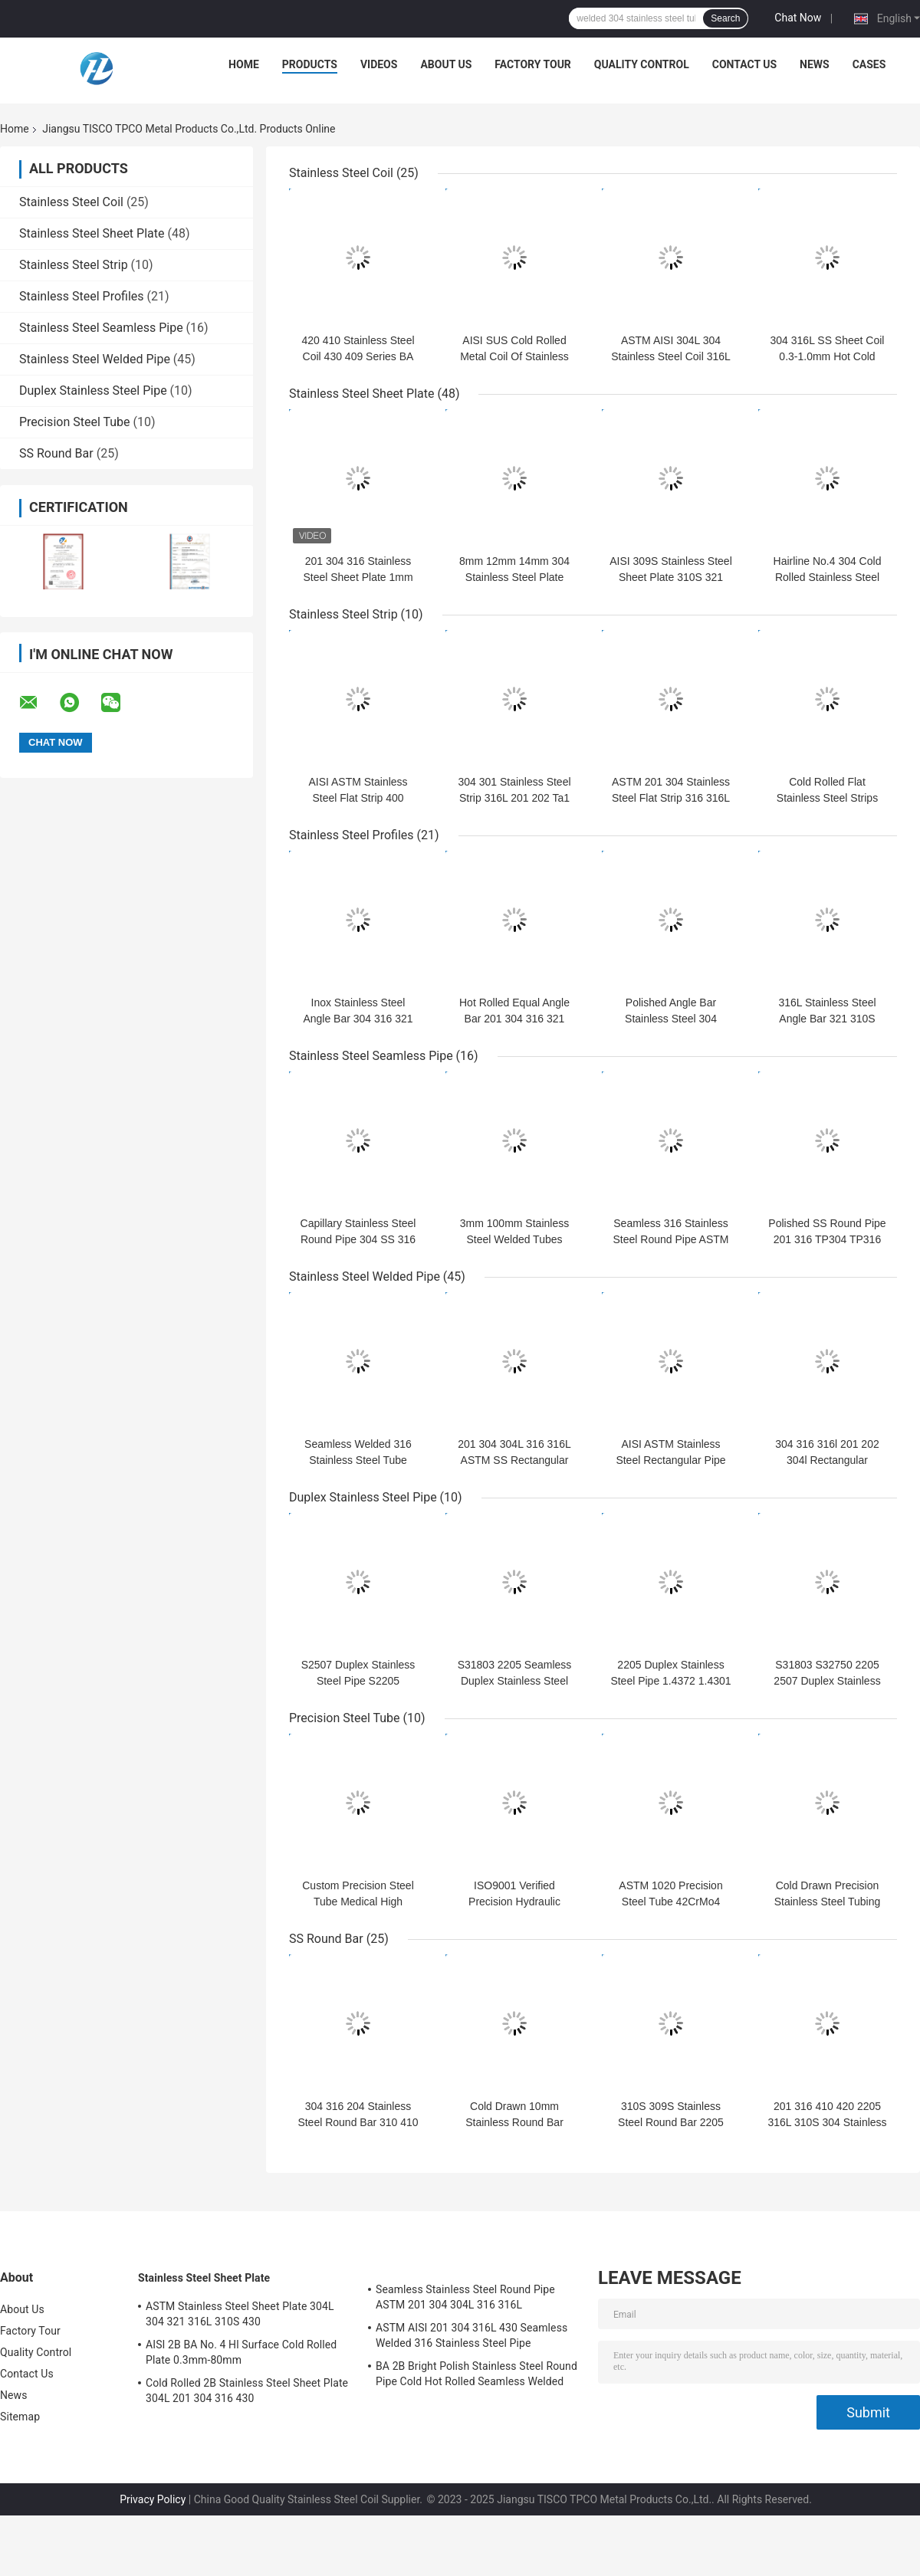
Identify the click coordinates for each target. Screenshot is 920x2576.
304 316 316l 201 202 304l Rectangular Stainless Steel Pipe (827, 1460)
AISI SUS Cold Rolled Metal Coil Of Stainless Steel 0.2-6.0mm (514, 356)
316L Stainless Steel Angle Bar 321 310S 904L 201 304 (827, 1018)
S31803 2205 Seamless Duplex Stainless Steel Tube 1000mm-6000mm (515, 1681)
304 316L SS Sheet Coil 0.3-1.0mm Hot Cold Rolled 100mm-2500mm (827, 356)
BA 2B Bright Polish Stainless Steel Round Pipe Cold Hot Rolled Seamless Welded (476, 2373)
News (815, 64)
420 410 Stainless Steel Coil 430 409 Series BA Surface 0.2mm (357, 356)
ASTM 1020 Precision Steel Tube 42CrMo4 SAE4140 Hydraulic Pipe (670, 1901)
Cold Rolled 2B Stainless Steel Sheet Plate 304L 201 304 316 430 (247, 2390)
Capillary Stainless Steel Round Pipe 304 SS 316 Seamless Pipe (358, 1239)
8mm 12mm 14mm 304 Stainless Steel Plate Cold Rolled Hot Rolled (514, 577)
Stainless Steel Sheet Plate (91, 233)
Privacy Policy (153, 2499)
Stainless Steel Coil (71, 202)
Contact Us (744, 64)
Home (243, 64)
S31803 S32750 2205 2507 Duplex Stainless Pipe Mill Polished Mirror (828, 1681)
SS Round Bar (56, 453)
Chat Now (797, 17)
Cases (869, 64)
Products (309, 64)
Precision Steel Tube (74, 422)
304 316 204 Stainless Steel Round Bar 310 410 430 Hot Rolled (357, 2122)
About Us (446, 64)
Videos (379, 64)
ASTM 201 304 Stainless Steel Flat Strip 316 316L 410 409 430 (671, 798)
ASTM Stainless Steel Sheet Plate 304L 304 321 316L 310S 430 (240, 2314)
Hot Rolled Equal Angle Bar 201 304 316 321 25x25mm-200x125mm (514, 1018)
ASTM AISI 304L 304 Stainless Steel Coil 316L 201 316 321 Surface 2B (671, 356)
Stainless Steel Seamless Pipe (101, 327)
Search (725, 18)
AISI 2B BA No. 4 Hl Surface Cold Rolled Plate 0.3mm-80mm (241, 2352)
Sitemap (20, 2416)
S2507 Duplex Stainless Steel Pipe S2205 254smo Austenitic (358, 1681)
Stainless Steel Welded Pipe (94, 359)
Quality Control (641, 64)
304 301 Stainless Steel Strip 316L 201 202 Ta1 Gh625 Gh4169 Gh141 (514, 798)
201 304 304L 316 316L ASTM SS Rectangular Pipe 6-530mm (514, 1460)
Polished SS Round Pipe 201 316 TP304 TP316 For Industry (827, 1239)
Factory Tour (533, 64)
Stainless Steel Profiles (81, 296)
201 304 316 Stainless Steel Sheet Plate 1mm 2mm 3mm (357, 577)
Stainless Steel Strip (73, 265)
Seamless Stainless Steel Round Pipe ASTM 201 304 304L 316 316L (465, 2297)
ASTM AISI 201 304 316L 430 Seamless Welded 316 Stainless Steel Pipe (471, 2335)
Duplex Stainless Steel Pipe (93, 390)
